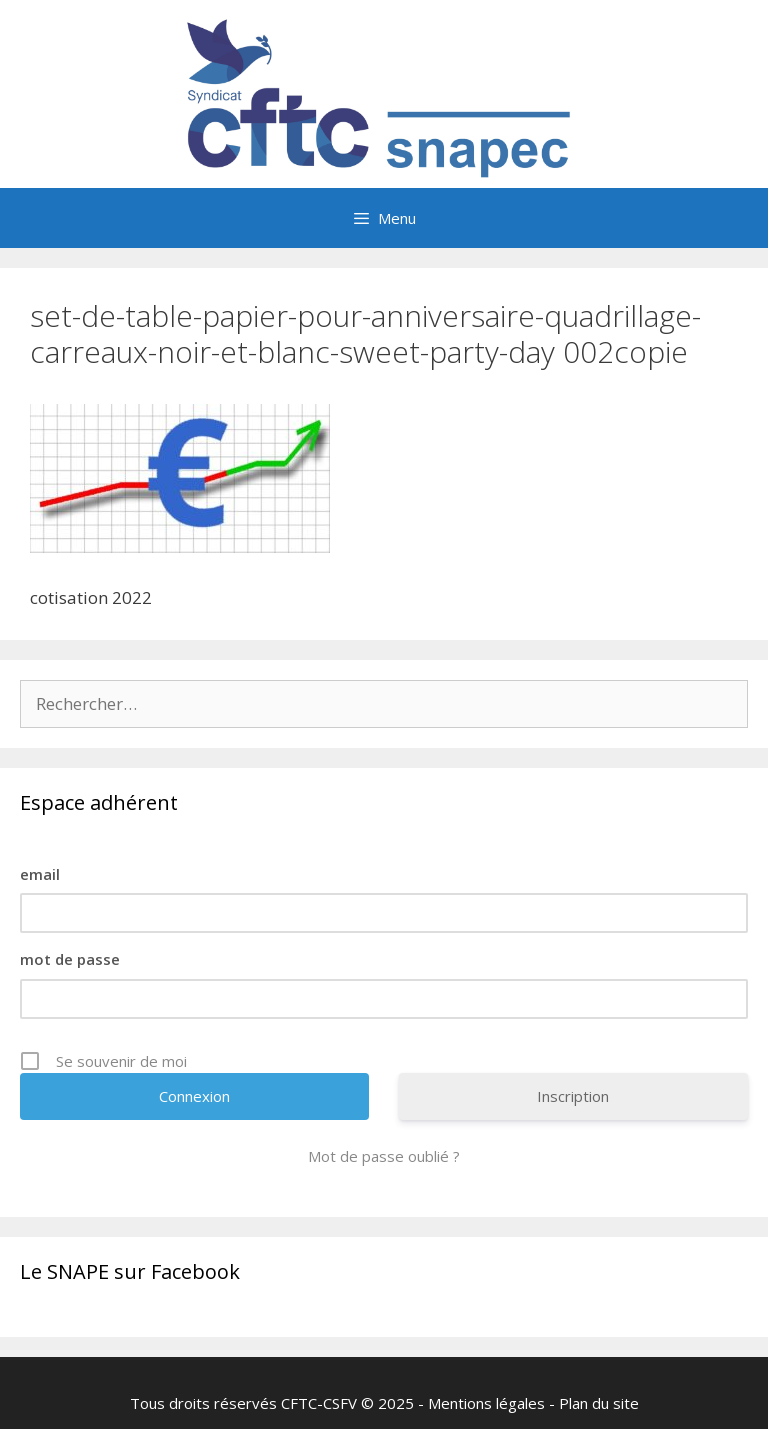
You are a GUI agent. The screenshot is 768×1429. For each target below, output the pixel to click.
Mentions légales (486, 1403)
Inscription (573, 1096)
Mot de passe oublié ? (384, 1156)
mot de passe (70, 959)
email (40, 874)
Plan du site (599, 1403)
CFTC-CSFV (319, 1403)
